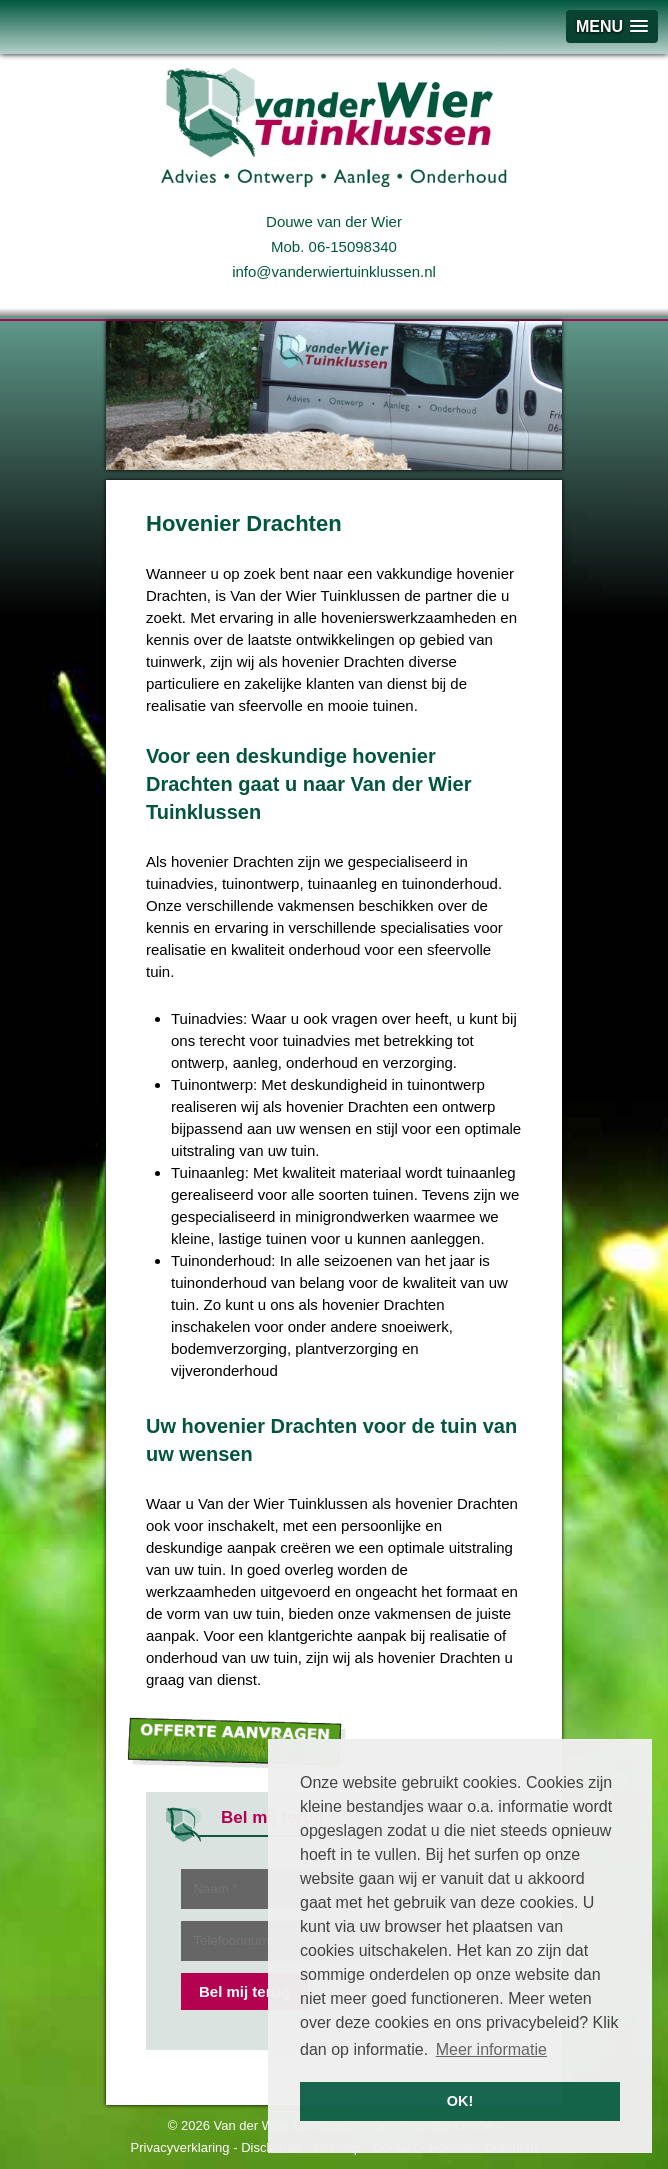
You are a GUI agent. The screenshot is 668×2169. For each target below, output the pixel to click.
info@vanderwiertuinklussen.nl (334, 271)
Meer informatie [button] (491, 2049)
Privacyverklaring (180, 2147)
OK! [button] (460, 2101)
